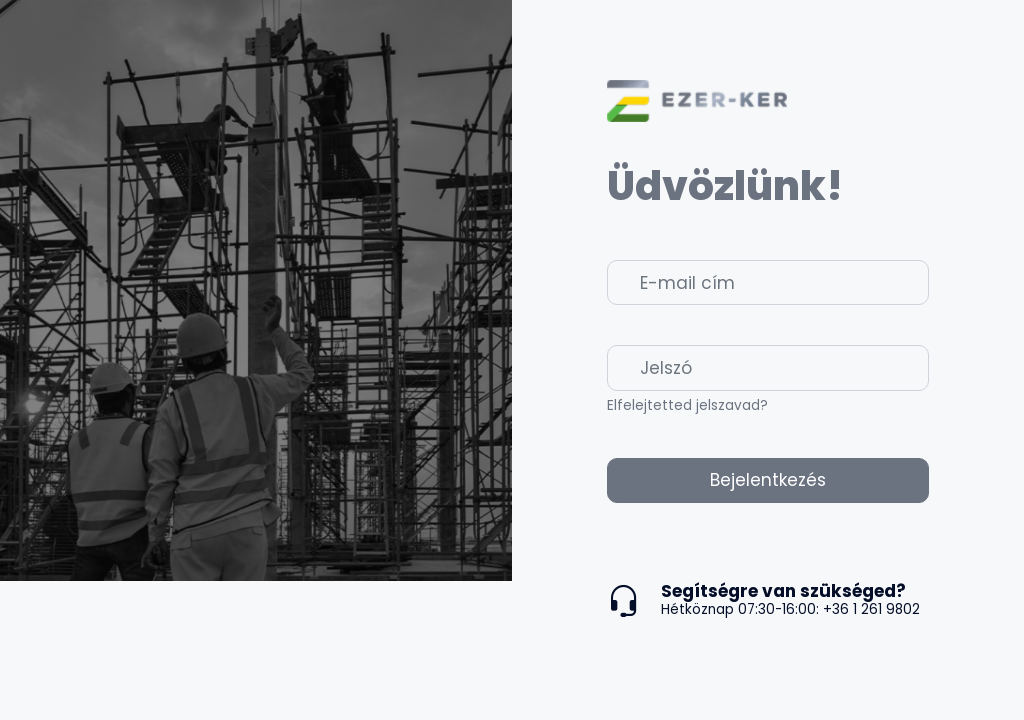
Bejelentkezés (768, 480)
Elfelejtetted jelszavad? (687, 405)
